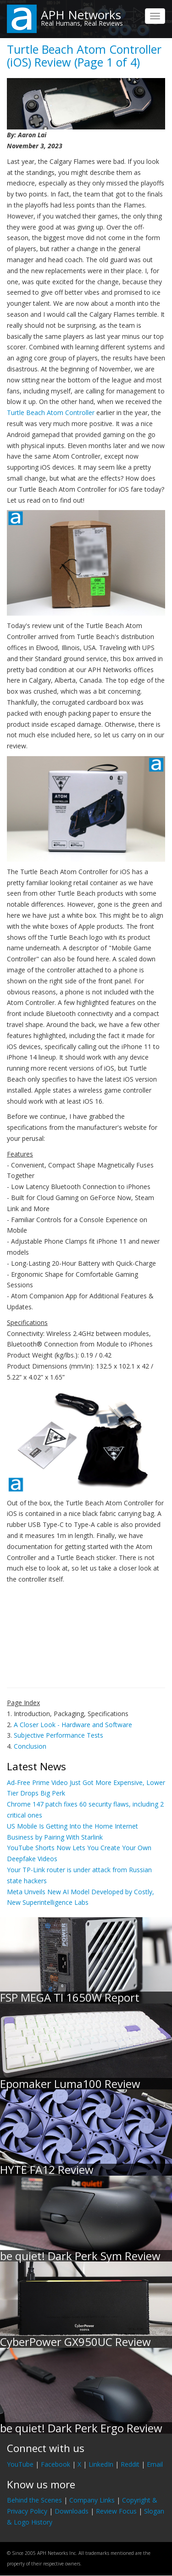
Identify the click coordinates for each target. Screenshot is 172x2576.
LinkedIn (101, 2464)
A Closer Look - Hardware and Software (73, 1724)
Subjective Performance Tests (58, 1735)
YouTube (20, 2464)
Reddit (130, 2464)
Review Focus (116, 2511)
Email (155, 2464)
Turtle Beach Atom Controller (50, 412)
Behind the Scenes (34, 2500)
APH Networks (81, 14)
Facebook (55, 2464)
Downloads (72, 2511)
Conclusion (30, 1746)
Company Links (92, 2500)
